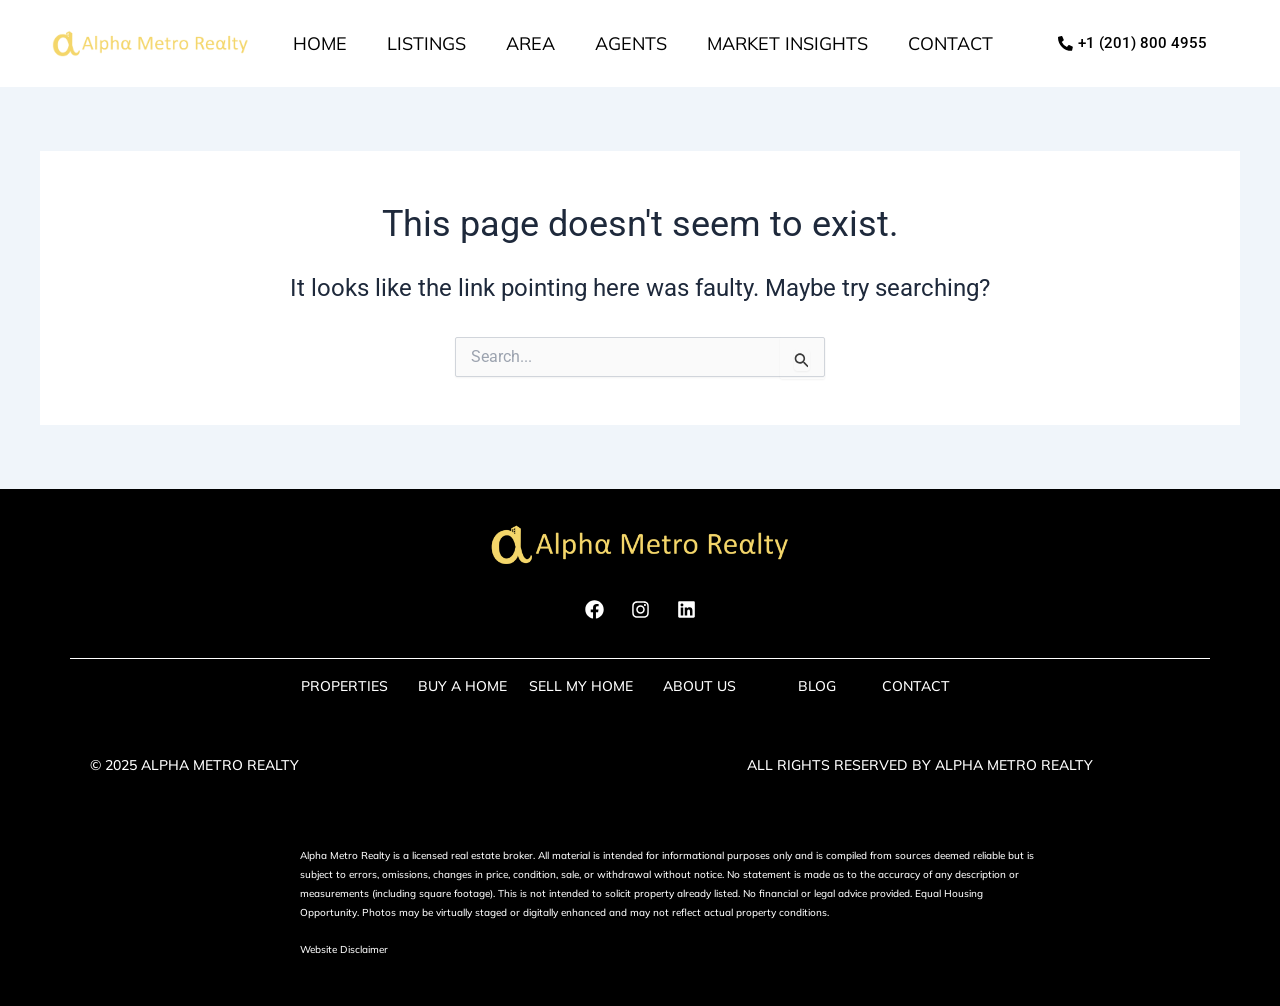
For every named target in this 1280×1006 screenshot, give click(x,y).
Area (530, 43)
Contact (950, 43)
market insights (787, 43)
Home (320, 43)
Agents (631, 43)
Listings (426, 43)
